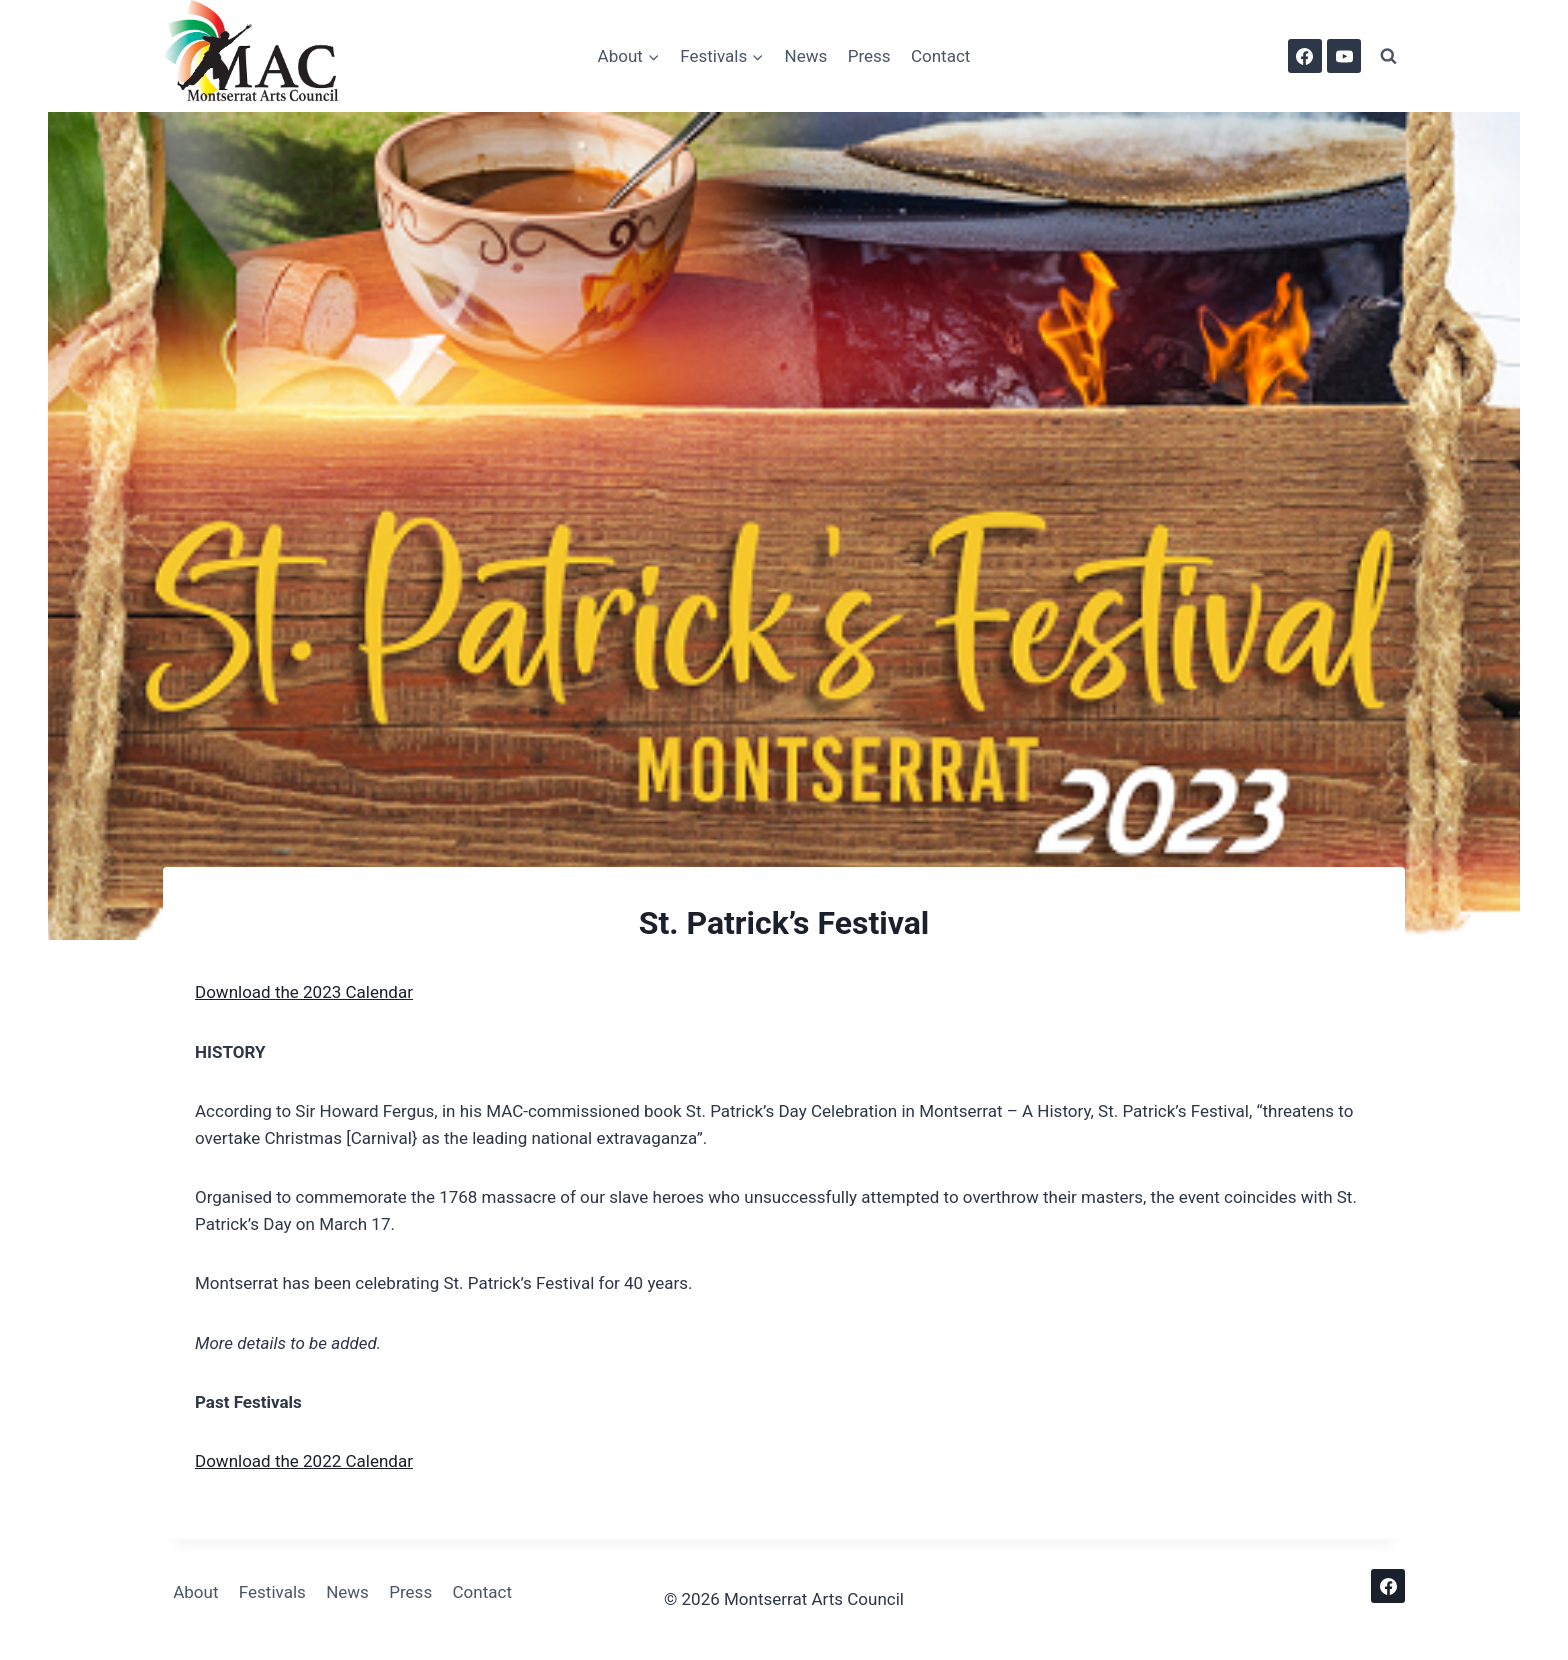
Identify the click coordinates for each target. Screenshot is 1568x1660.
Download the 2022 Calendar (304, 1461)
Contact (940, 56)
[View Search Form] (1388, 56)
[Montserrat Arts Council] (263, 56)
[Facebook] (1305, 56)
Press (869, 56)
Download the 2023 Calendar (304, 992)
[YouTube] (1344, 56)
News (806, 56)
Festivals (272, 1592)
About (195, 1592)
